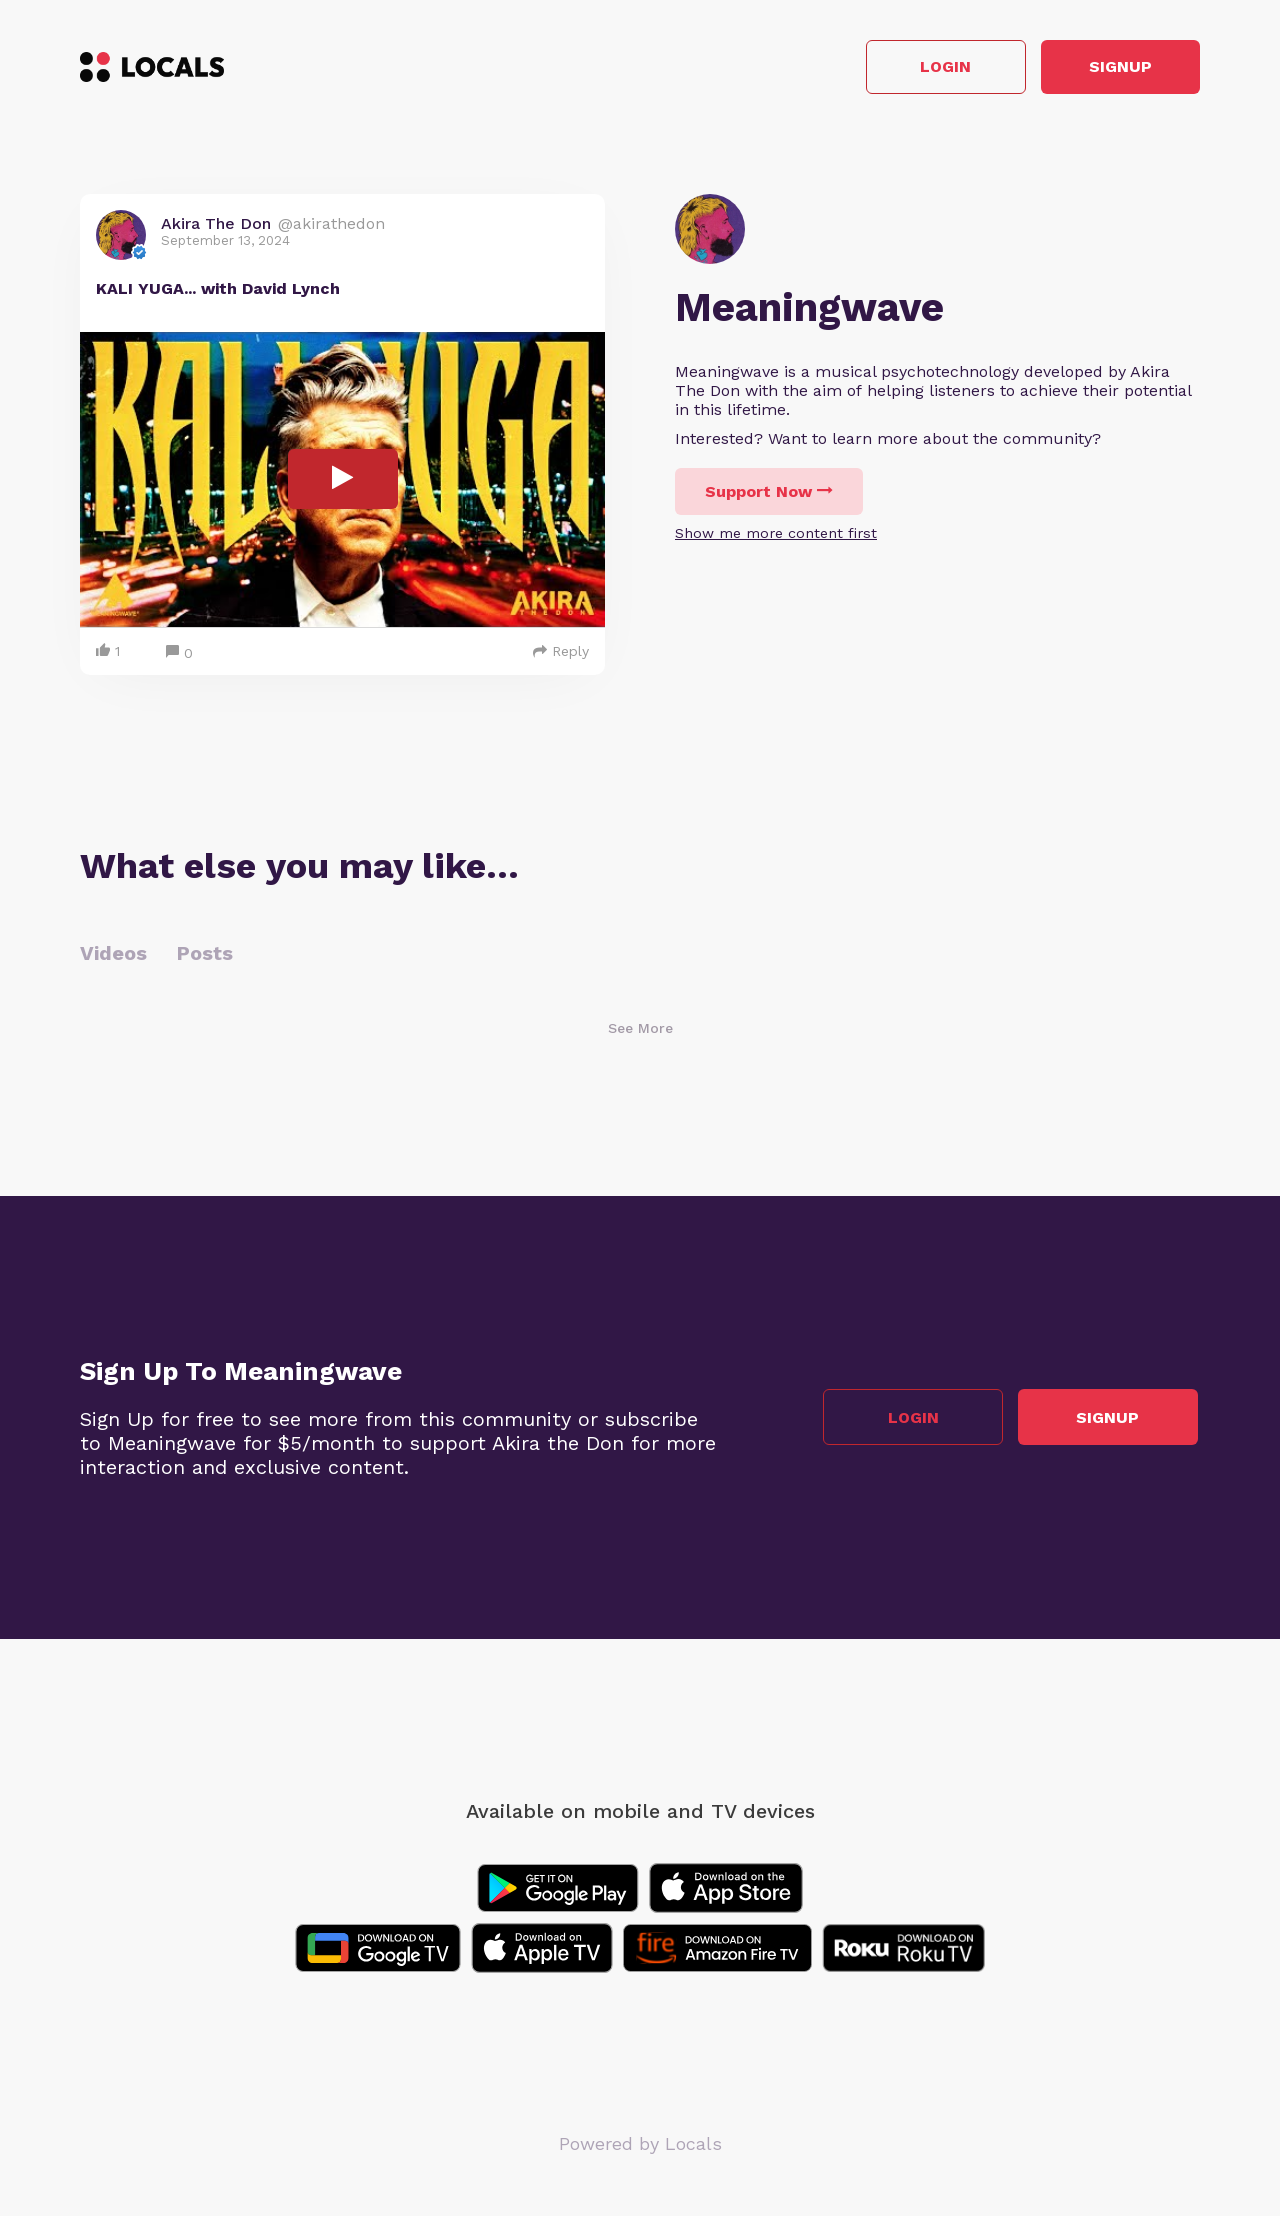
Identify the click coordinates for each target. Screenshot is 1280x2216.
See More (640, 1030)
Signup (1110, 68)
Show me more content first (776, 535)
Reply (561, 653)
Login (915, 68)
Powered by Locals (640, 2145)
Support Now (769, 493)
